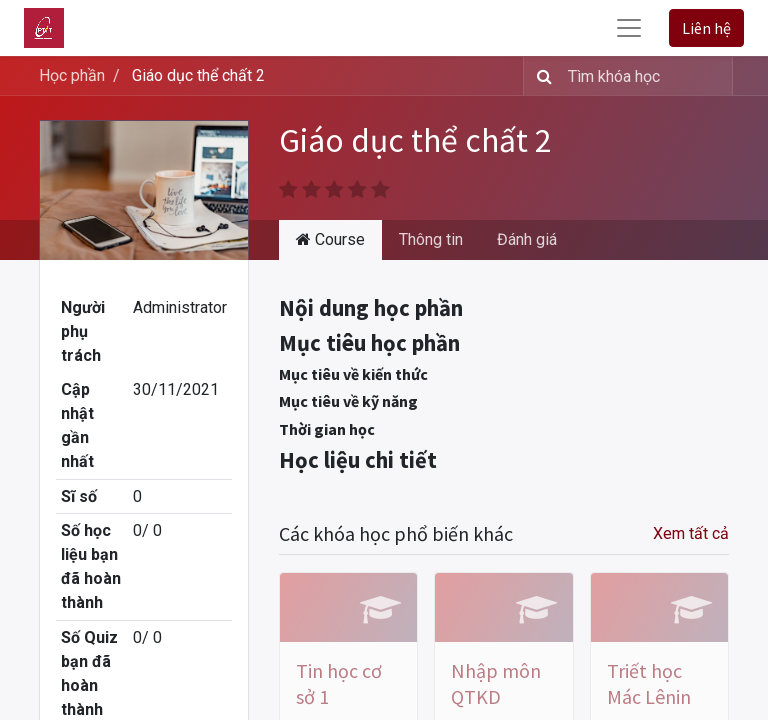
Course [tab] (330, 239)
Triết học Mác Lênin (649, 683)
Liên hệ (706, 28)
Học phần (72, 75)
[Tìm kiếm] (540, 76)
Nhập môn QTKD (496, 683)
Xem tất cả (691, 533)
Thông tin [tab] (431, 239)
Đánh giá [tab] (527, 239)
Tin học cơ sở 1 (339, 683)
